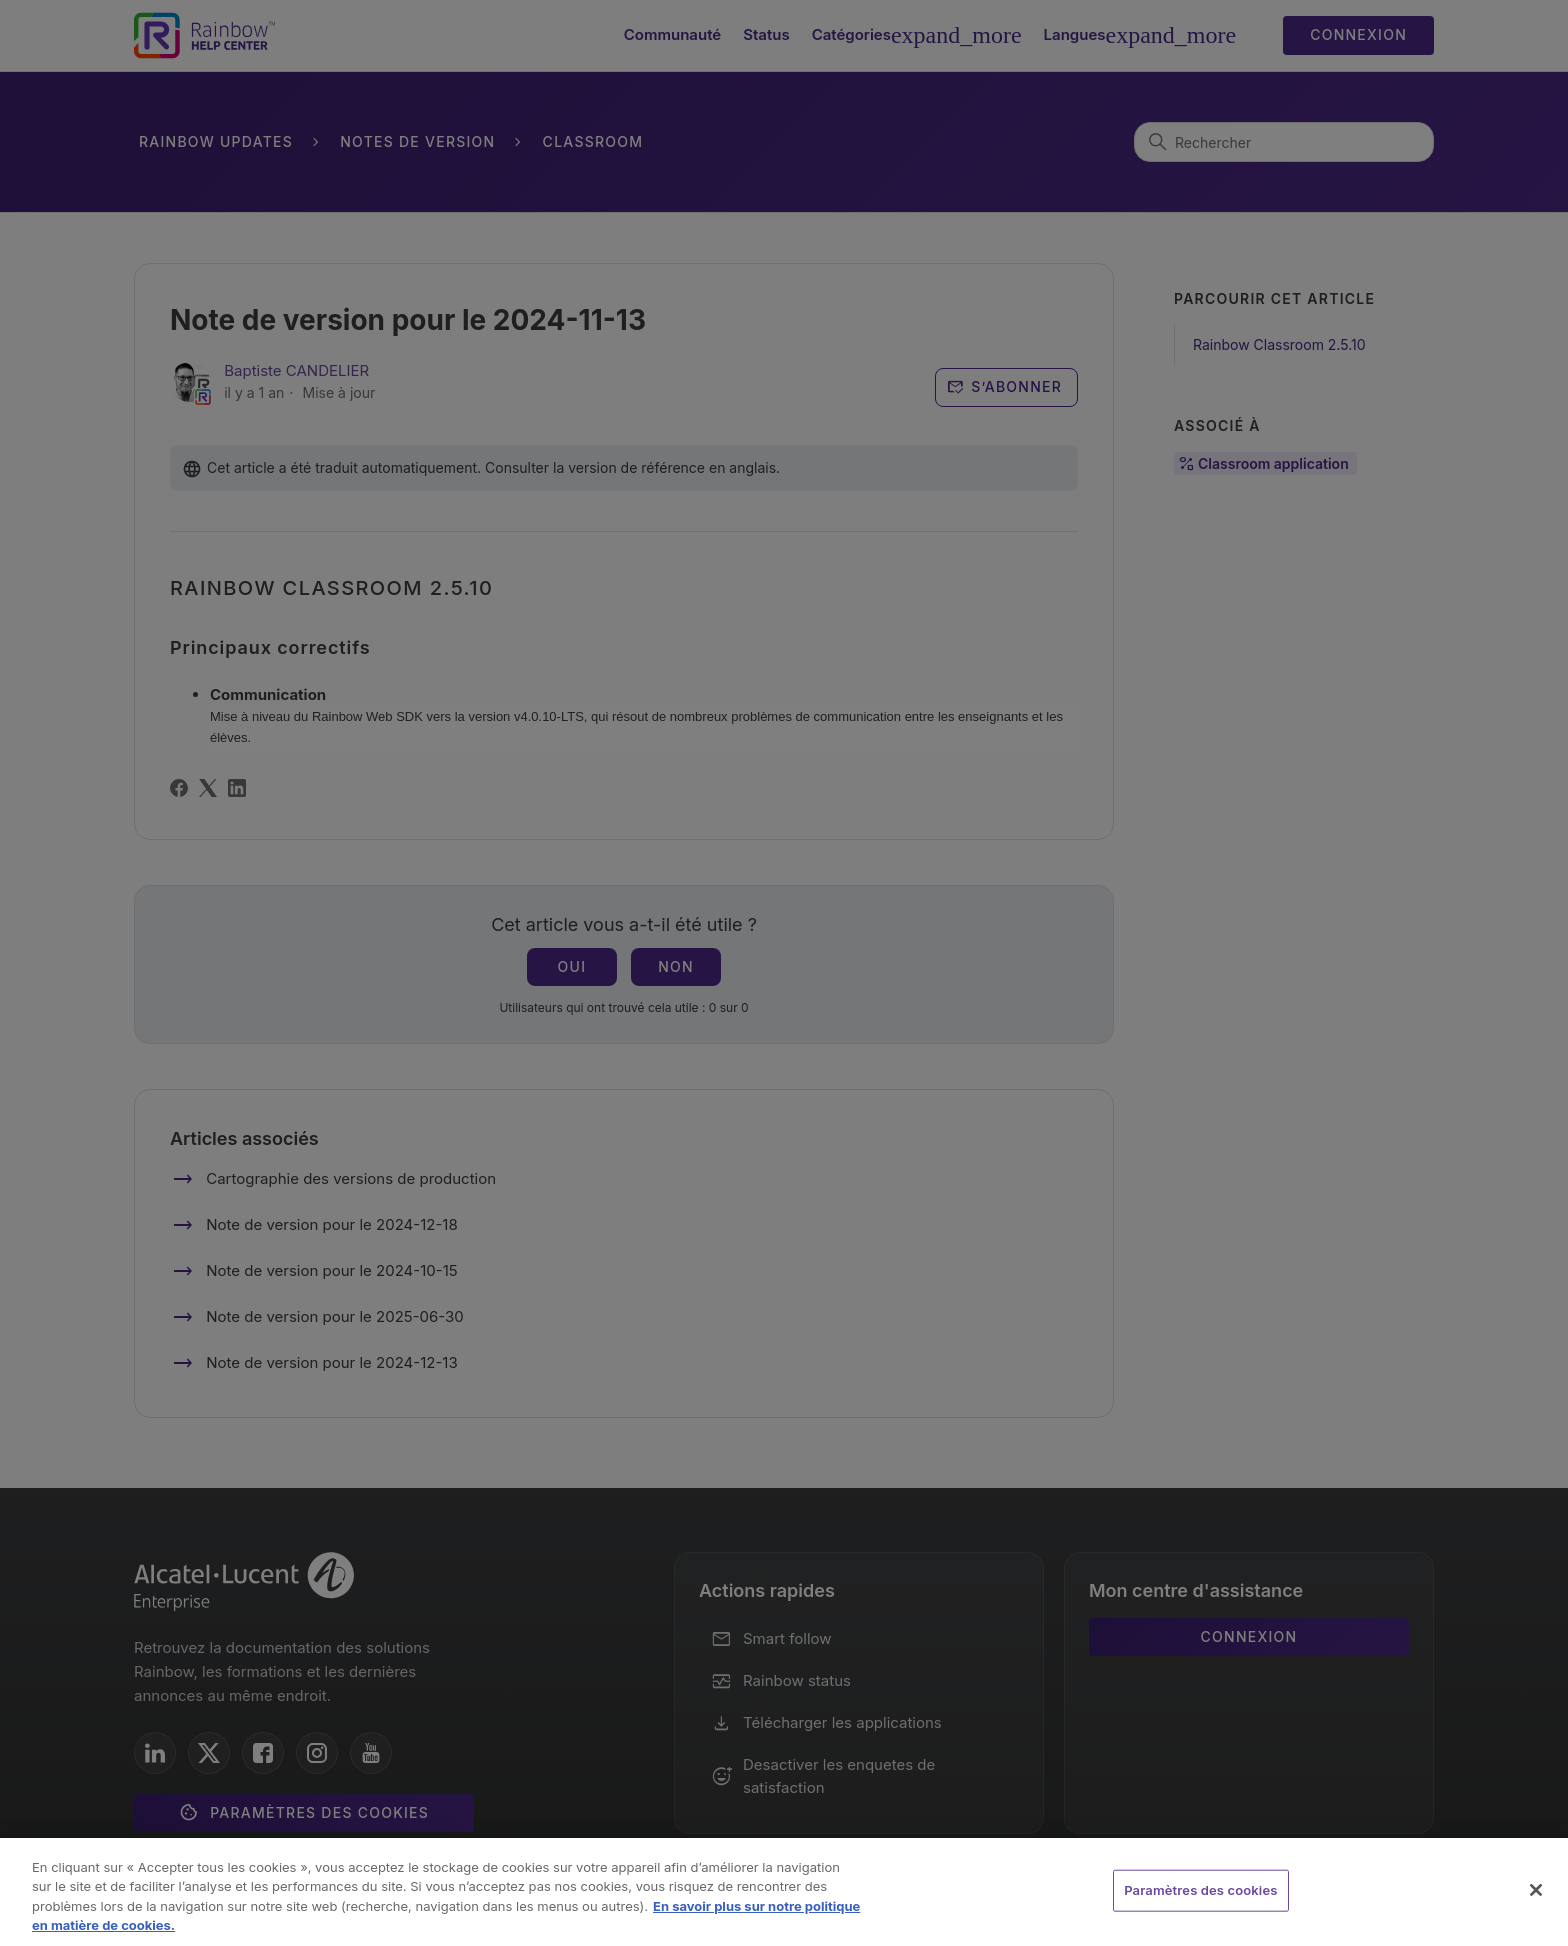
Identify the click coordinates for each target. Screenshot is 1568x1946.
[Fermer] (1536, 1890)
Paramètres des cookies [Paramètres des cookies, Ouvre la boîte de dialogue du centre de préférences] (1200, 1890)
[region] (784, 1892)
